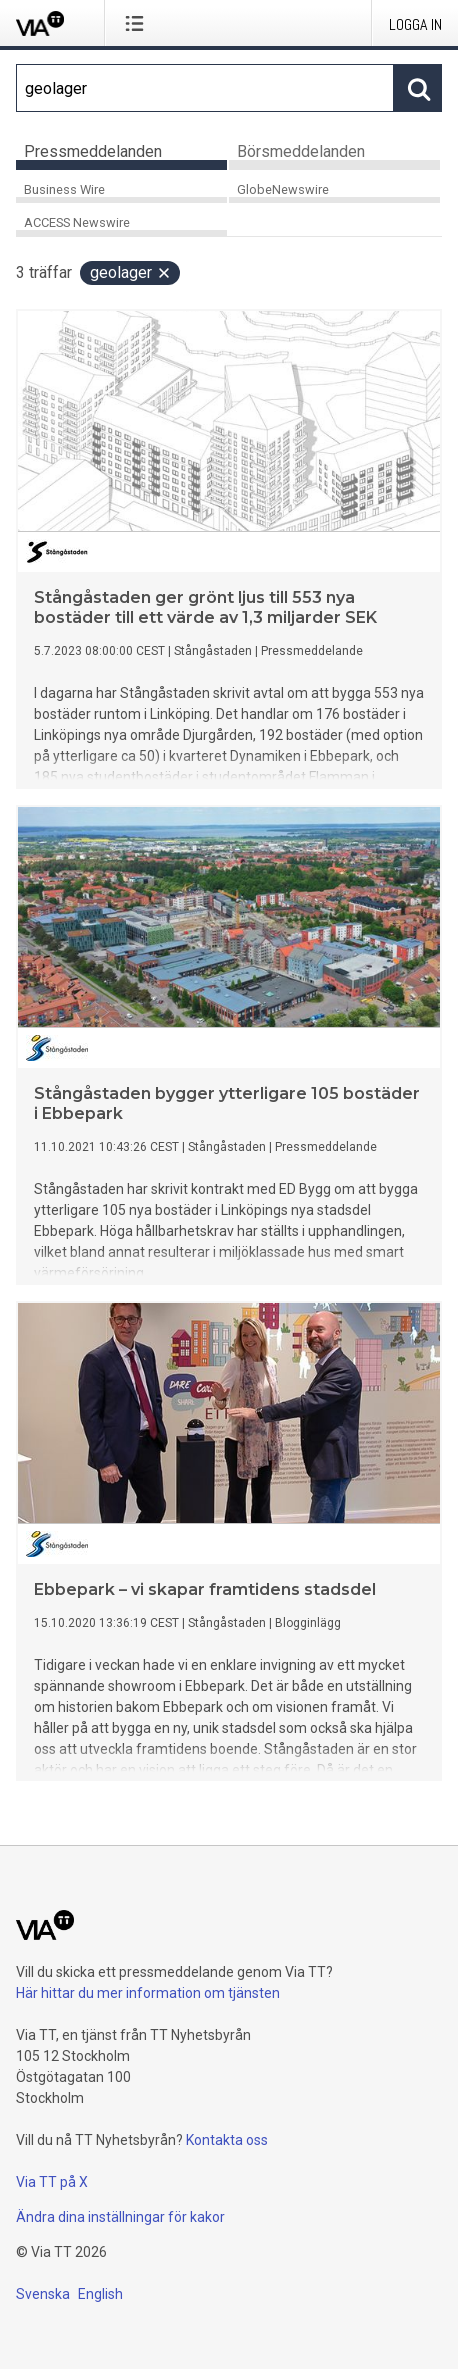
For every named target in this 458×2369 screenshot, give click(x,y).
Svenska (43, 2294)
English (100, 2294)
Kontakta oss (227, 2140)
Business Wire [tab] (64, 189)
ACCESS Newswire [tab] (77, 222)
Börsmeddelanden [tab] (301, 151)
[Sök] (205, 88)
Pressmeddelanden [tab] (93, 151)
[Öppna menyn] (138, 23)
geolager (131, 272)
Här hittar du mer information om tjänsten (148, 1993)
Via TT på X (52, 2182)
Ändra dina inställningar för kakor (120, 2217)
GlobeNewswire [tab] (283, 189)
